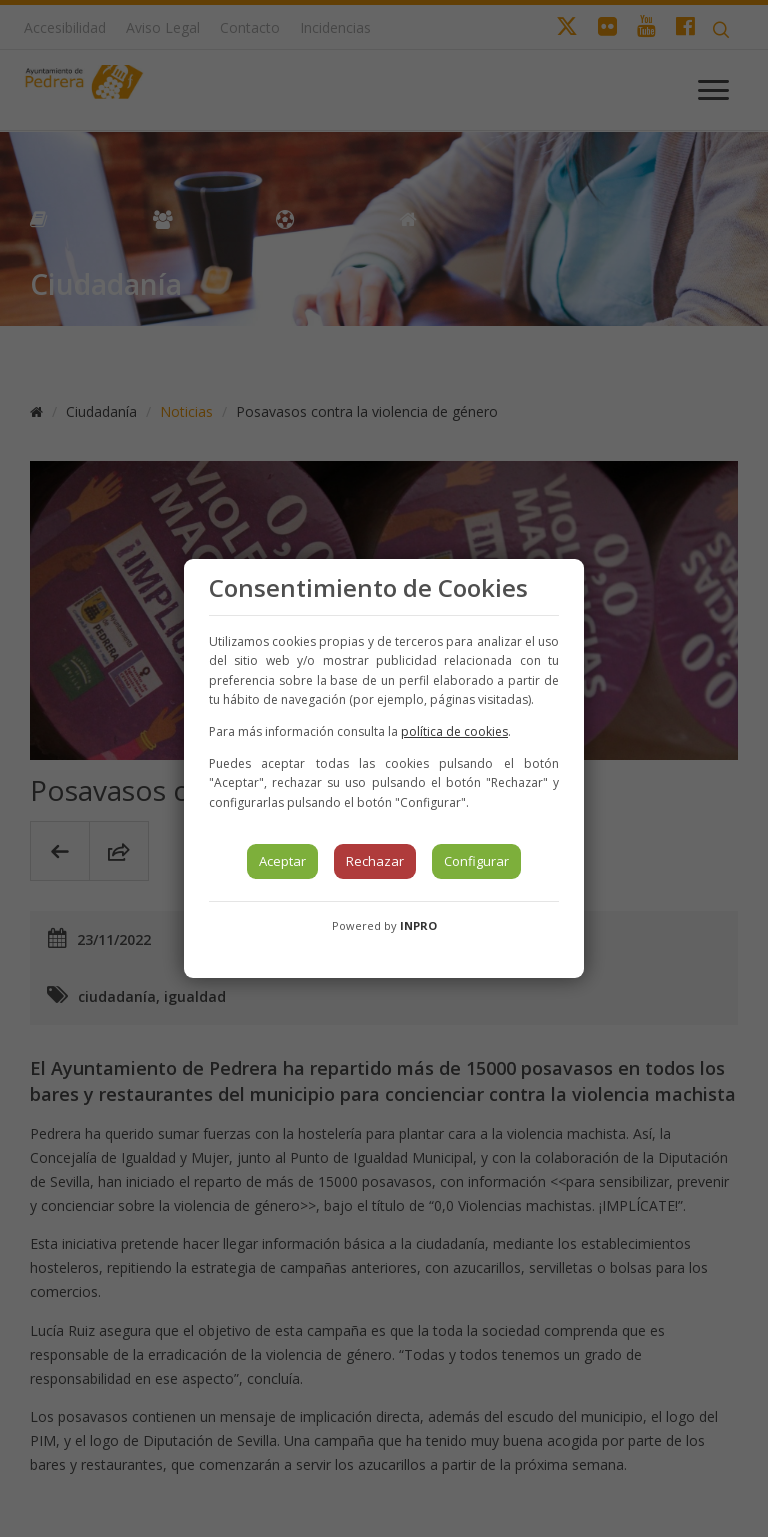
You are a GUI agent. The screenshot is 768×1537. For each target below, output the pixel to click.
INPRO (418, 925)
